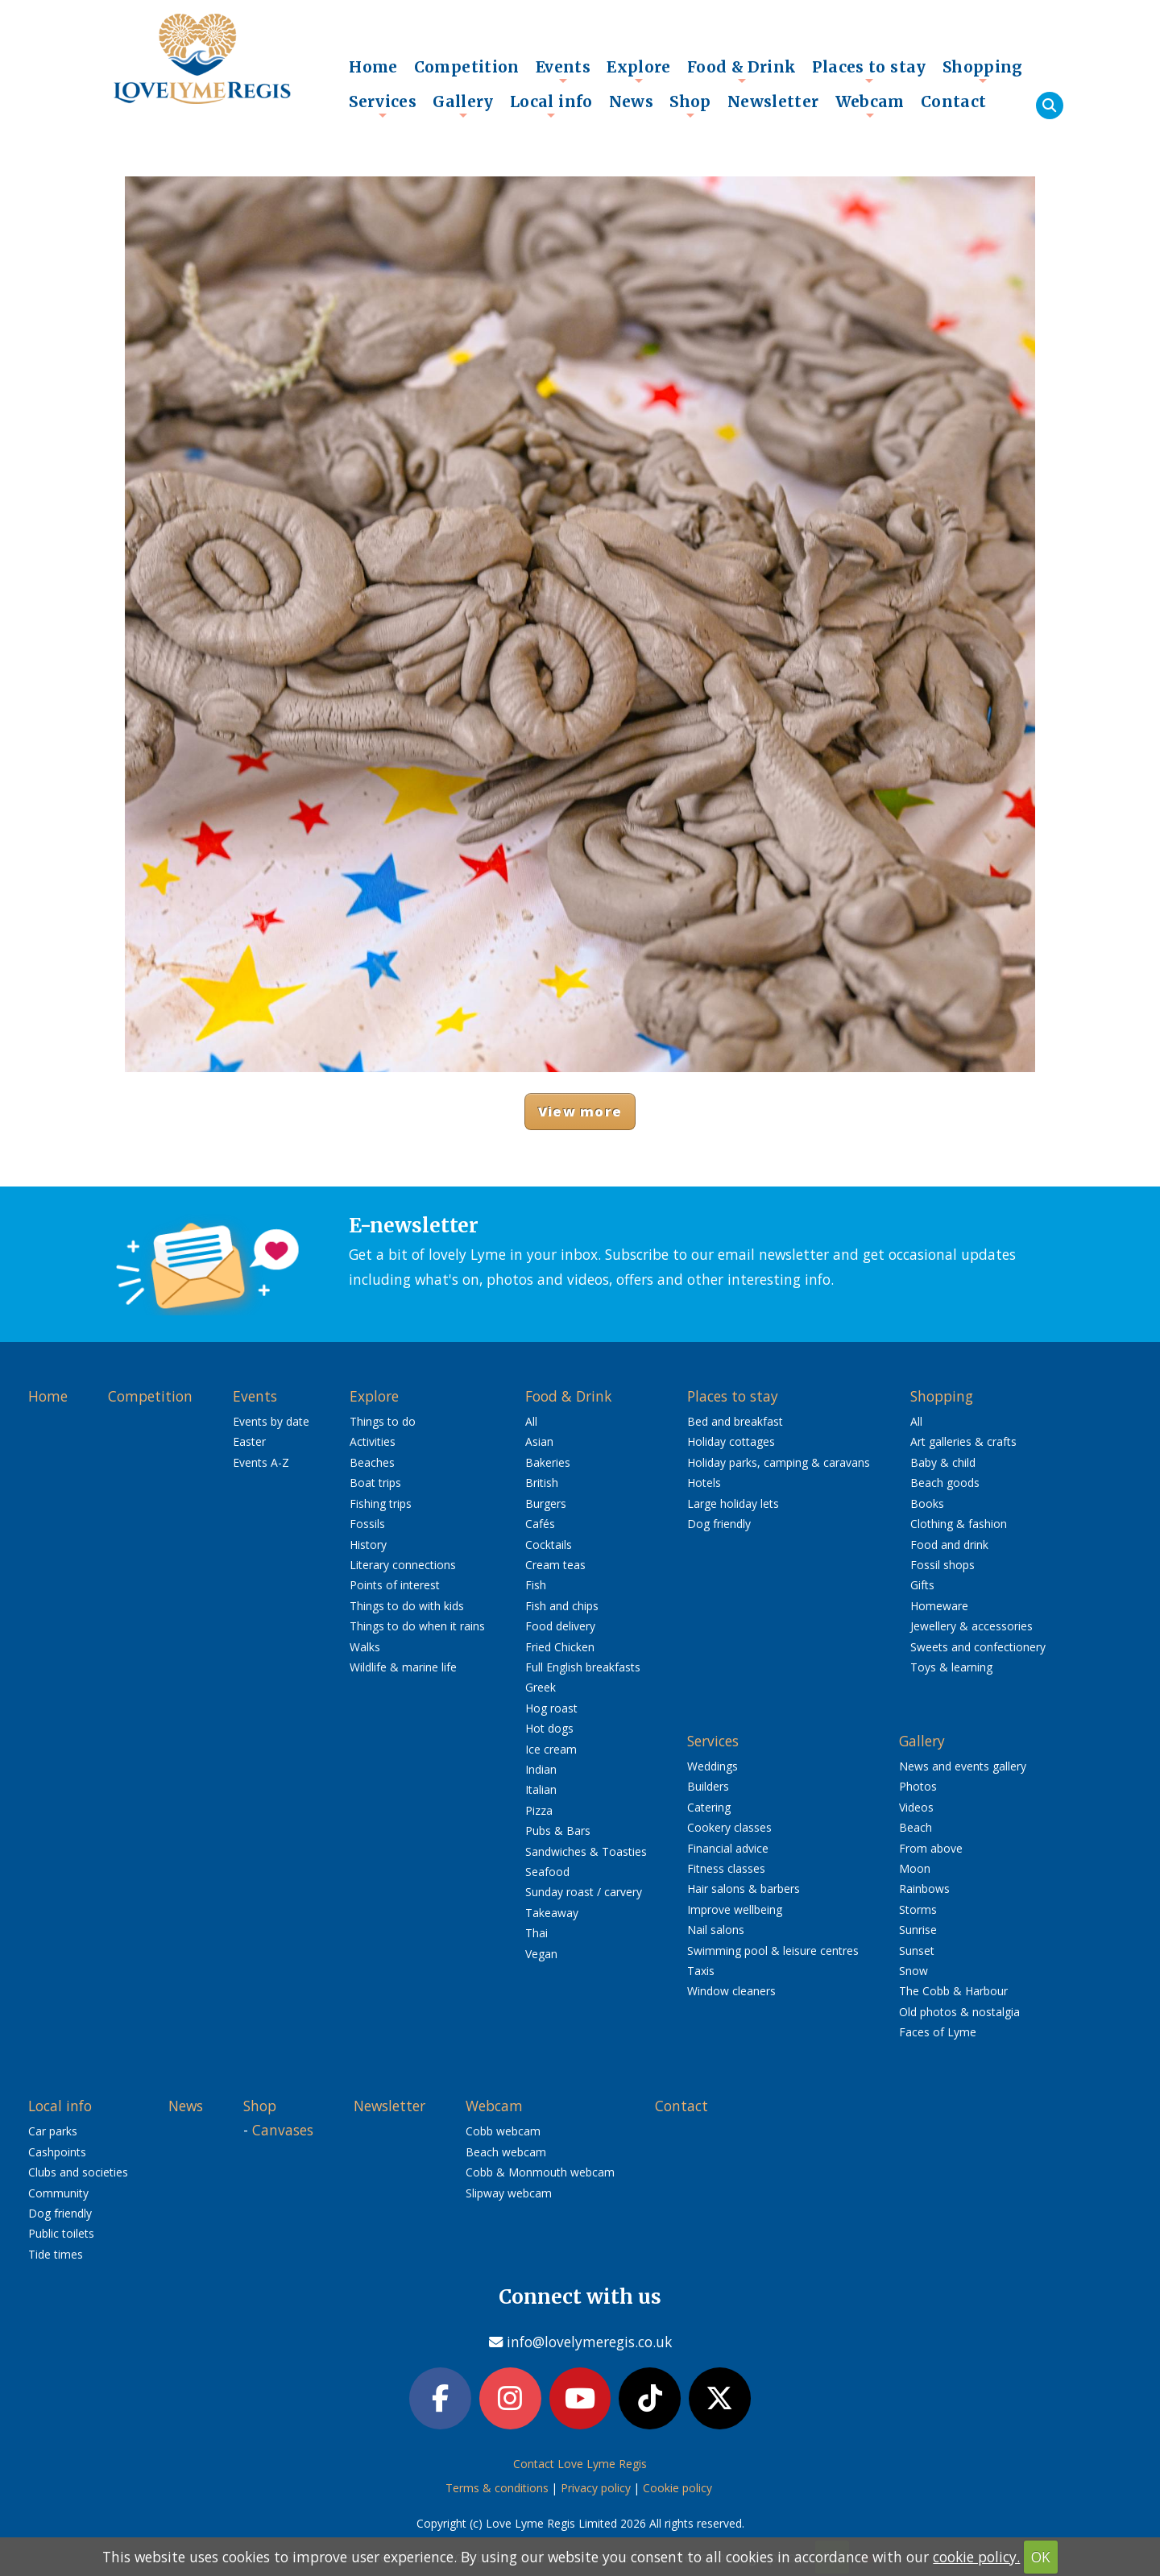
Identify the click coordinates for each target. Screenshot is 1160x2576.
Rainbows (924, 1888)
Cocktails (548, 1544)
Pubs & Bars (557, 1830)
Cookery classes (729, 1827)
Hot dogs (549, 1728)
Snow (913, 1970)
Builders (708, 1786)
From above (931, 1848)
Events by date (271, 1421)
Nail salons (715, 1929)
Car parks (52, 2131)
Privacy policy (596, 2488)
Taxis (701, 1970)
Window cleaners (731, 1990)
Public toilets (61, 2233)
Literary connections (403, 1564)
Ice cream (551, 1749)
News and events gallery (962, 1766)
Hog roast (551, 1708)
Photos (918, 1786)
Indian (541, 1769)
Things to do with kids (407, 1605)
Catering (709, 1807)
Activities (373, 1441)
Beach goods (945, 1482)
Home (373, 67)
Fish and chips (562, 1605)
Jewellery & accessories (971, 1626)
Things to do (383, 1421)
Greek (540, 1687)
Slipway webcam (509, 2193)
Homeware (939, 1605)
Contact (954, 101)
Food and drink (949, 1544)
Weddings (712, 1766)
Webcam (870, 105)
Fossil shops (942, 1564)
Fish (535, 1584)
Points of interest (395, 1584)
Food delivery (560, 1626)
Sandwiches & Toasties (586, 1851)
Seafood (547, 1871)
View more (580, 1111)
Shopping (982, 71)
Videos (916, 1807)
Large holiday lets (733, 1503)
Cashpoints (57, 2152)
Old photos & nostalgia (959, 2011)
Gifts (922, 1584)
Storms (918, 1909)
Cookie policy (677, 2488)
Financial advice (727, 1848)
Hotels (704, 1482)
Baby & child (943, 1462)
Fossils (367, 1523)
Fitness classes (726, 1868)
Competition (467, 67)
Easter (249, 1441)
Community (58, 2193)
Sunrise (918, 1929)
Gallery (463, 105)
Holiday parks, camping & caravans (778, 1462)
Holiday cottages (731, 1441)
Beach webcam (506, 2152)
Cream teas (555, 1564)
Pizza (539, 1810)
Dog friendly (719, 1523)
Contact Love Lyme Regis (580, 2464)
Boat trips (375, 1482)
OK (1040, 2556)
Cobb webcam (503, 2131)
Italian (541, 1789)
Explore (639, 71)
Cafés (540, 1523)
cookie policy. (976, 2556)
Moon (914, 1868)
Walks (365, 1647)
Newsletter (773, 101)
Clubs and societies (78, 2172)
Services (382, 105)
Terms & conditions (497, 2488)
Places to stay (869, 71)
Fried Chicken (559, 1647)
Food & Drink (742, 71)
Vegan (541, 1953)
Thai (536, 1932)
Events (563, 71)
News (631, 101)
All (531, 1421)
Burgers (545, 1503)
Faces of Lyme (937, 2032)
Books (927, 1503)
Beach (915, 1827)
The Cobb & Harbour (953, 1990)
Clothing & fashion (958, 1523)
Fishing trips (381, 1503)
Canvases (282, 2129)
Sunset (916, 1950)
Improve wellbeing (734, 1909)
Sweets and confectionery (978, 1647)
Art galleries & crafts (963, 1441)
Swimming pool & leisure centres (773, 1950)
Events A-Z (261, 1462)
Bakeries (547, 1462)
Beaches (372, 1462)
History (368, 1544)
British (541, 1482)
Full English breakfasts (582, 1667)
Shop (690, 105)
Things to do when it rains (417, 1626)
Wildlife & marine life (403, 1667)
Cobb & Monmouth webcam (540, 2172)
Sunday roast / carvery (583, 1891)
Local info (551, 105)
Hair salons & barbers (743, 1888)
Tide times (55, 2254)
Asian (539, 1441)
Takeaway (551, 1912)
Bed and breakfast (735, 1421)
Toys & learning (951, 1667)
